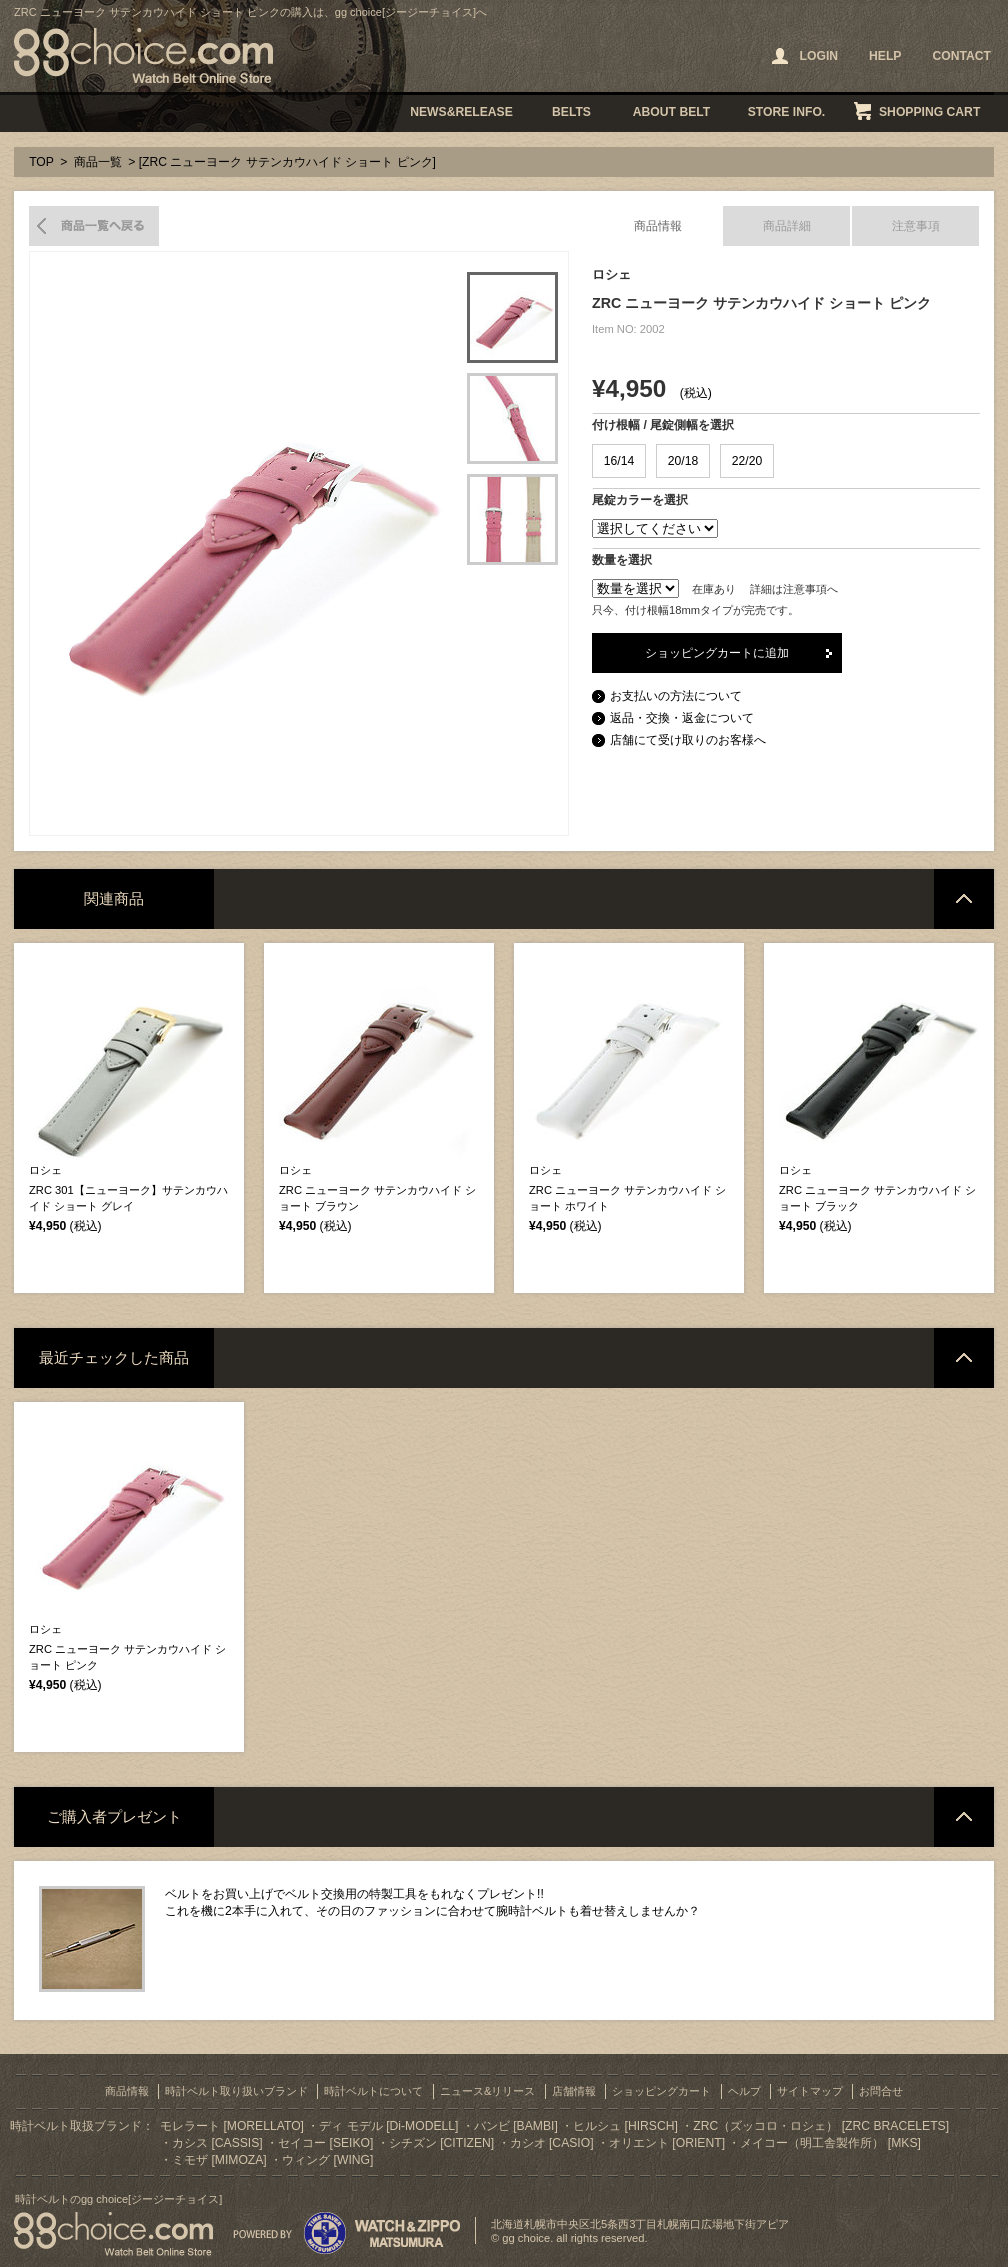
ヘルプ (744, 2091)
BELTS (571, 112)
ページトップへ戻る (964, 899)
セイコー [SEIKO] (325, 2143)
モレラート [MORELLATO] (232, 2126)
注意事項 (916, 226)
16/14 (619, 461)
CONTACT (961, 56)
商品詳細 (787, 226)
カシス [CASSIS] (217, 2143)
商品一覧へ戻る (94, 226)
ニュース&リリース (487, 2091)
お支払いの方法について (676, 696)
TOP (41, 162)
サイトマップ (810, 2091)
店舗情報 (574, 2091)
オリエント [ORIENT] (667, 2143)
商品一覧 (98, 162)
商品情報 (658, 226)
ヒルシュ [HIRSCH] (625, 2126)
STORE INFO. (786, 112)
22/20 (747, 461)
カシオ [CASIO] (552, 2143)
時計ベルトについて (373, 2091)
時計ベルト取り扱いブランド (236, 2091)
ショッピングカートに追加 (717, 653)
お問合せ (881, 2091)
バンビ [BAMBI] (516, 2126)
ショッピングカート (661, 2091)
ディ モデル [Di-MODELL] (388, 2126)
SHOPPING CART (929, 112)
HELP (885, 56)
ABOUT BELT (671, 112)
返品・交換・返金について (682, 718)
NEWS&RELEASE (461, 112)
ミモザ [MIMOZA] (219, 2160)
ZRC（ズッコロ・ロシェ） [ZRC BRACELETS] (821, 2126)
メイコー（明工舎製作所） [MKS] (830, 2143)
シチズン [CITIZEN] (441, 2143)
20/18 (683, 461)
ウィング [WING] (327, 2160)
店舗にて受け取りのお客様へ (688, 740)
